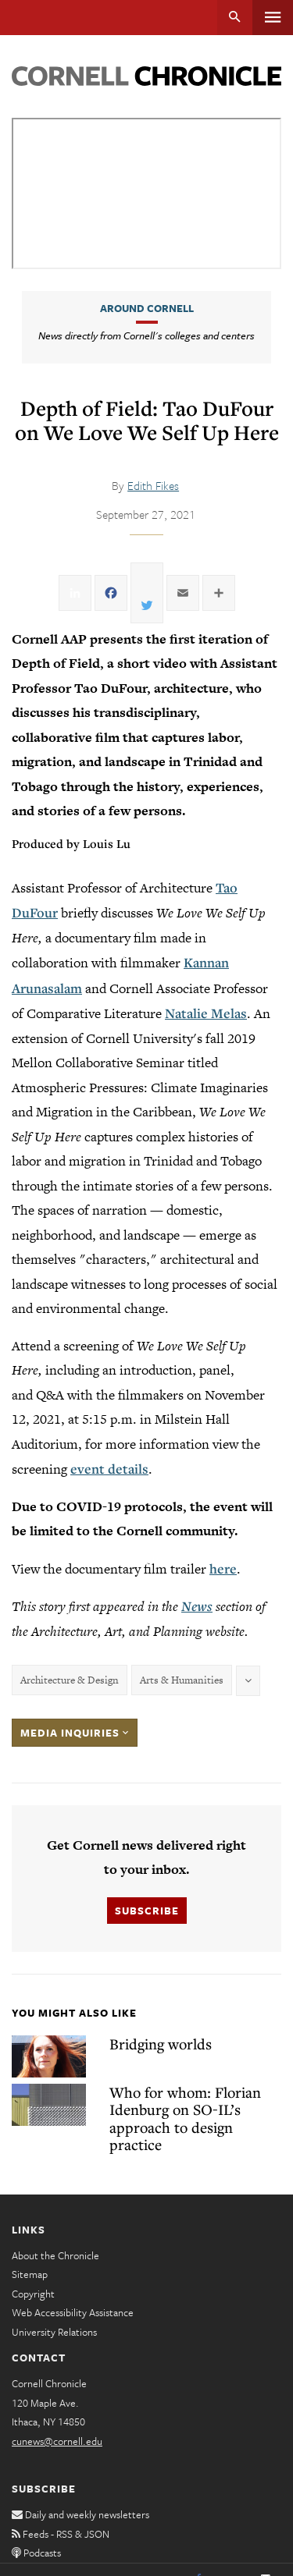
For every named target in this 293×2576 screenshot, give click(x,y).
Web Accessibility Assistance (73, 2312)
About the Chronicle (55, 2255)
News (197, 1606)
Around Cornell (147, 308)
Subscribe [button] (147, 1910)
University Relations (54, 2332)
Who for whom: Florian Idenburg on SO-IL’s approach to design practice (185, 2118)
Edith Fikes (153, 485)
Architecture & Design (69, 1680)
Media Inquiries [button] (74, 1732)
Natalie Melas (206, 1013)
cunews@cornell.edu (57, 2441)
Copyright (33, 2293)
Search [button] (234, 17)
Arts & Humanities (181, 1680)
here (223, 1568)
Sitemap (30, 2274)
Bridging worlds (160, 2043)
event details (109, 1469)
